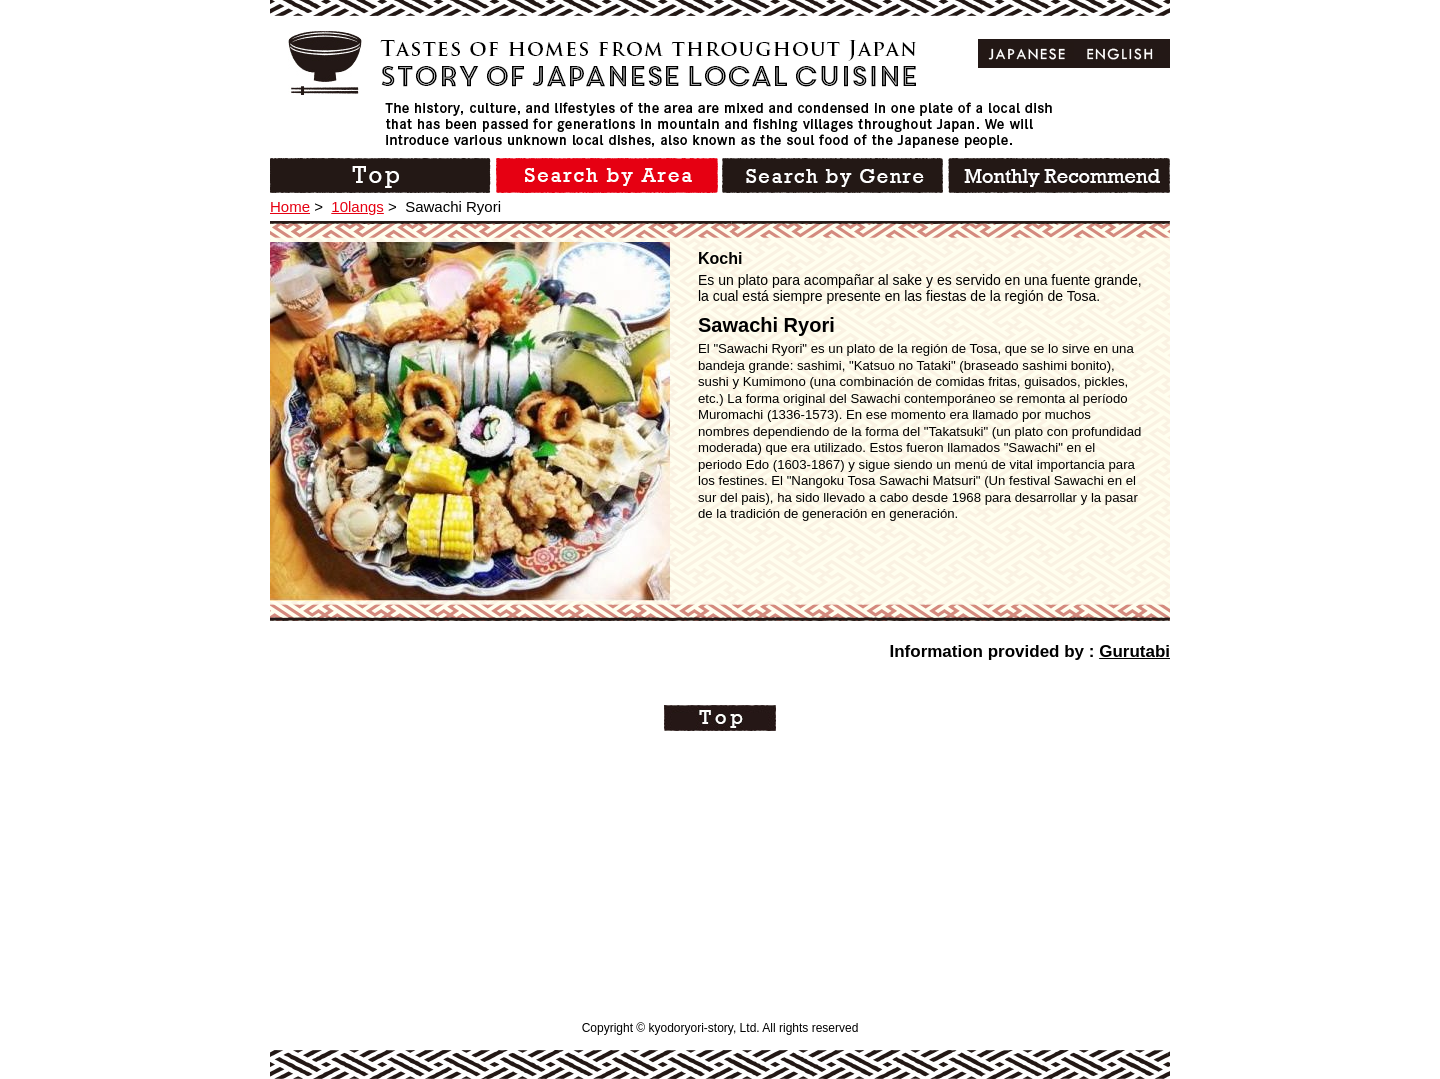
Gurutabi (1134, 651)
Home (290, 206)
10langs (357, 206)
